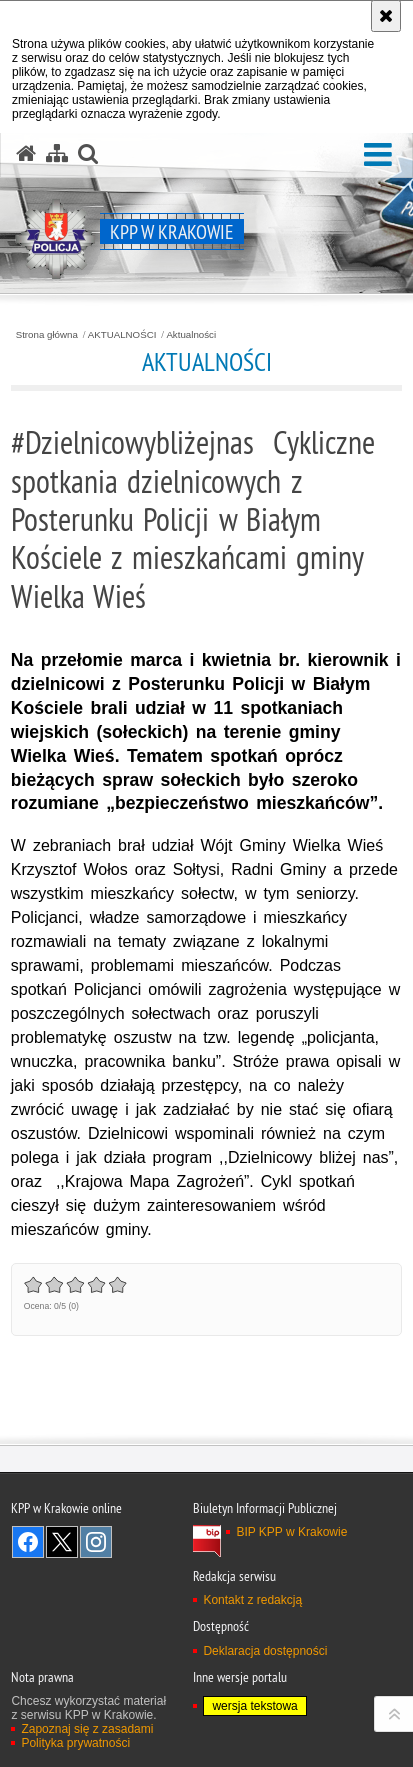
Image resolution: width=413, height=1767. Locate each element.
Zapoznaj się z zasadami (87, 1729)
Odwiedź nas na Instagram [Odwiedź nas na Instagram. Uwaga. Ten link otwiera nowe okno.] (96, 1542)
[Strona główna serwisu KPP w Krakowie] (26, 154)
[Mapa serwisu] (57, 154)
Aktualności (191, 335)
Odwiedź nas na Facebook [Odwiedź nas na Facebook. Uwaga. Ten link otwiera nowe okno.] (28, 1542)
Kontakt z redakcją (252, 1600)
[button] (378, 155)
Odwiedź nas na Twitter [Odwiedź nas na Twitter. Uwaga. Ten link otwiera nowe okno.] (62, 1542)
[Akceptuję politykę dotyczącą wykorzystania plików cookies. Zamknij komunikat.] (386, 16)
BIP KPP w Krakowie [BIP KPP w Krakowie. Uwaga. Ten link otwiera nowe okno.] (291, 1532)
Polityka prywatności (75, 1743)
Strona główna (47, 335)
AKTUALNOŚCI (122, 335)
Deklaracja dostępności (265, 1651)
